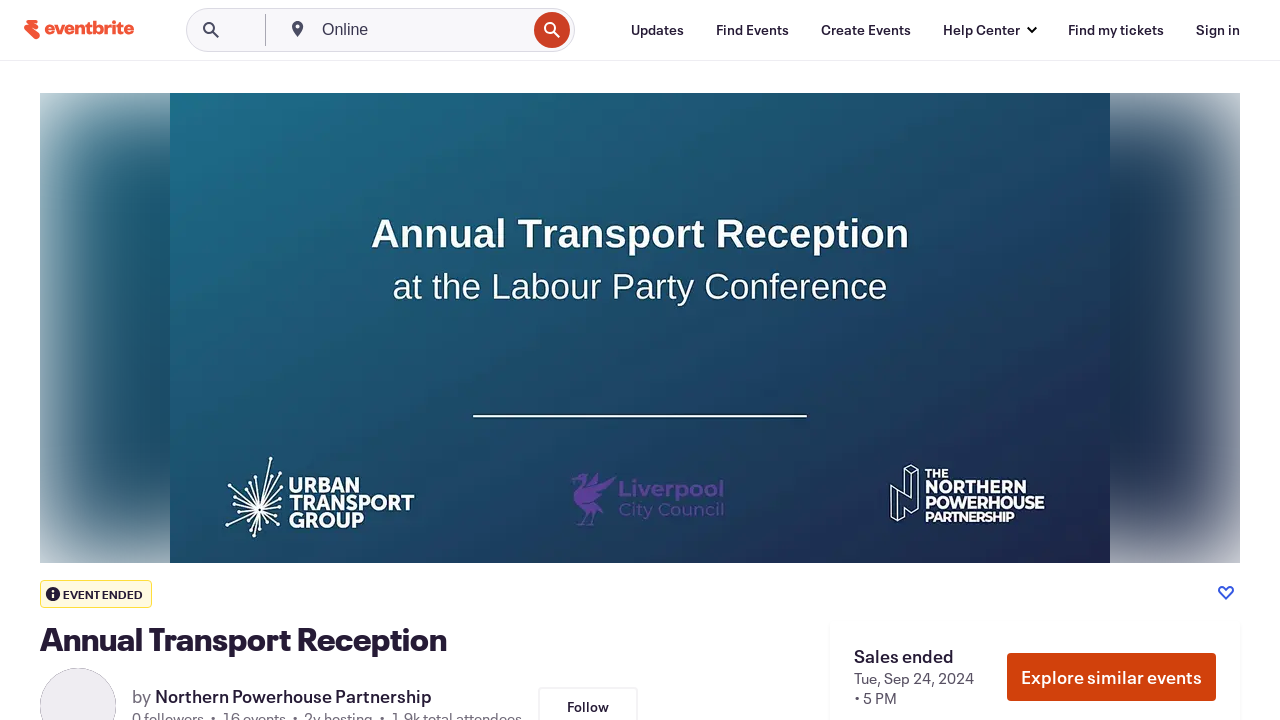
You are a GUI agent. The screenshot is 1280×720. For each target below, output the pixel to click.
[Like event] (1226, 593)
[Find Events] (752, 30)
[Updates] (657, 30)
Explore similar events (1111, 677)
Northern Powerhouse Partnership (293, 696)
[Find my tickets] (1116, 30)
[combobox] (422, 30)
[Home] (79, 29)
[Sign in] (1218, 30)
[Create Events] (866, 30)
